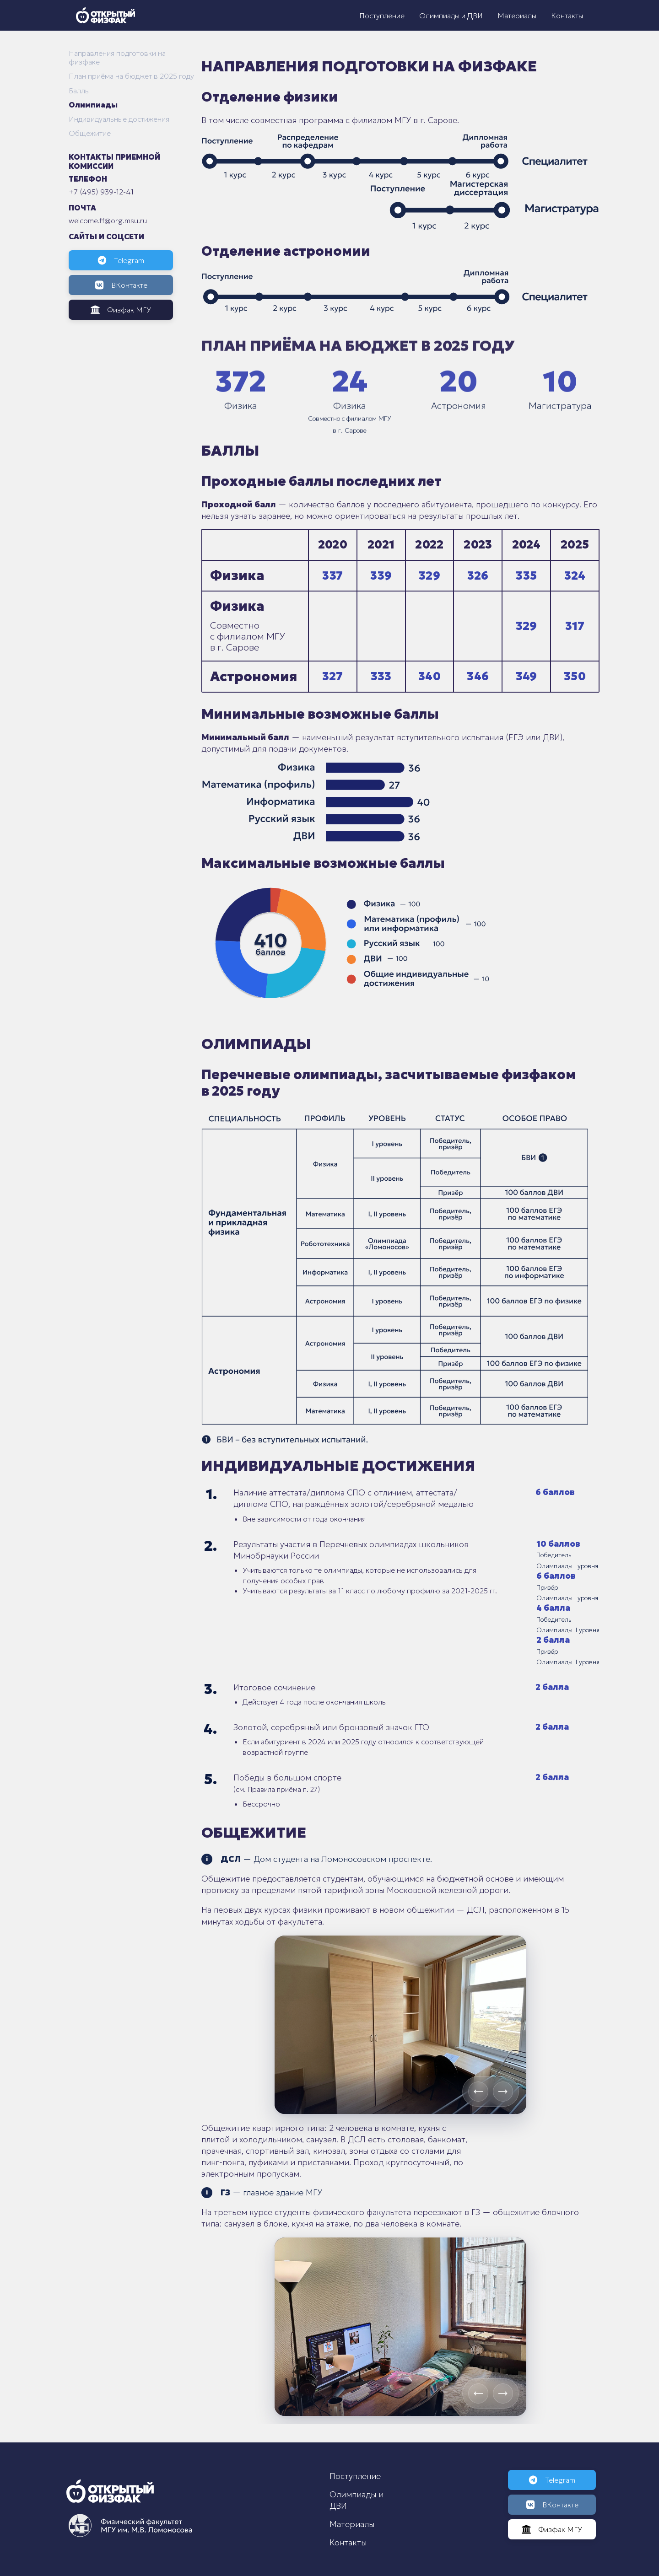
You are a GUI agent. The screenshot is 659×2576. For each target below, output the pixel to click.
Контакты (567, 15)
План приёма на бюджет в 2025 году (131, 76)
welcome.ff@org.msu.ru (108, 220)
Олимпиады (93, 105)
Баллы (79, 90)
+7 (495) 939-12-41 (101, 191)
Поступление (382, 15)
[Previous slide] (478, 2091)
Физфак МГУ (121, 309)
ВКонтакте (121, 285)
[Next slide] (503, 2091)
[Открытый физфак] (105, 15)
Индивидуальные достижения (119, 119)
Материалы (516, 15)
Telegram (120, 260)
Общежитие (90, 133)
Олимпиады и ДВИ (451, 15)
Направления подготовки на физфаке (117, 57)
